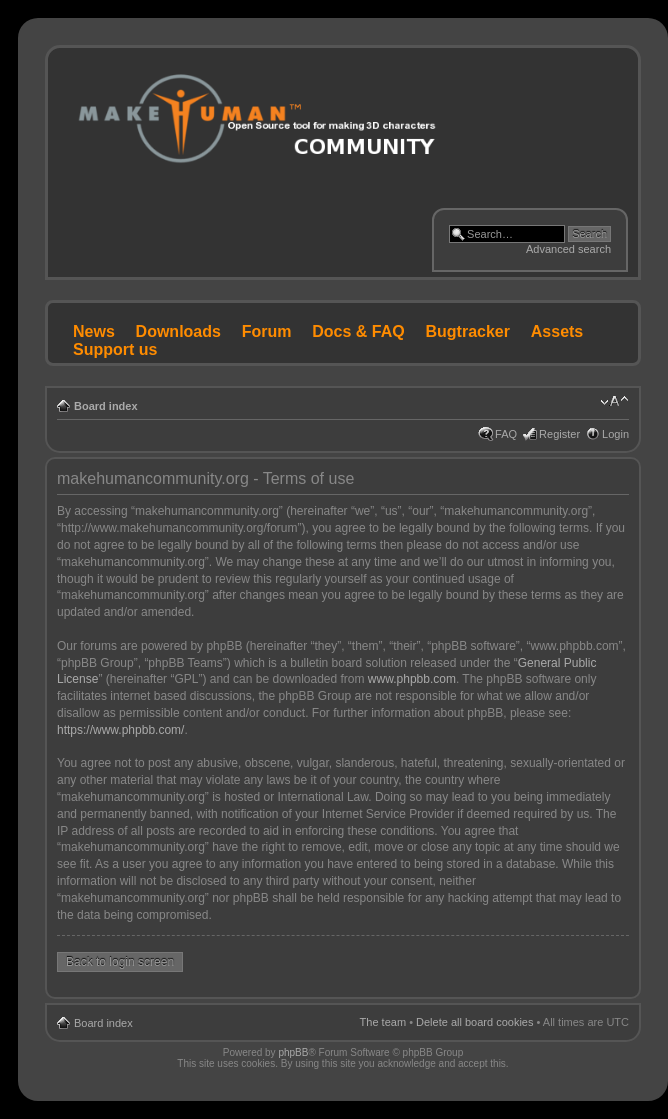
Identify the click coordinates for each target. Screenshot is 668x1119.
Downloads (178, 331)
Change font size (614, 402)
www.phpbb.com (412, 679)
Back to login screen (120, 962)
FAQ (506, 434)
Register (559, 434)
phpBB (293, 1052)
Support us (115, 349)
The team (383, 1022)
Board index (106, 406)
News (94, 331)
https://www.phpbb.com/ (120, 730)
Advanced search (568, 249)
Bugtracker (468, 331)
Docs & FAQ (358, 331)
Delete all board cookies (474, 1022)
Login (615, 434)
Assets (557, 331)
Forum (267, 331)
